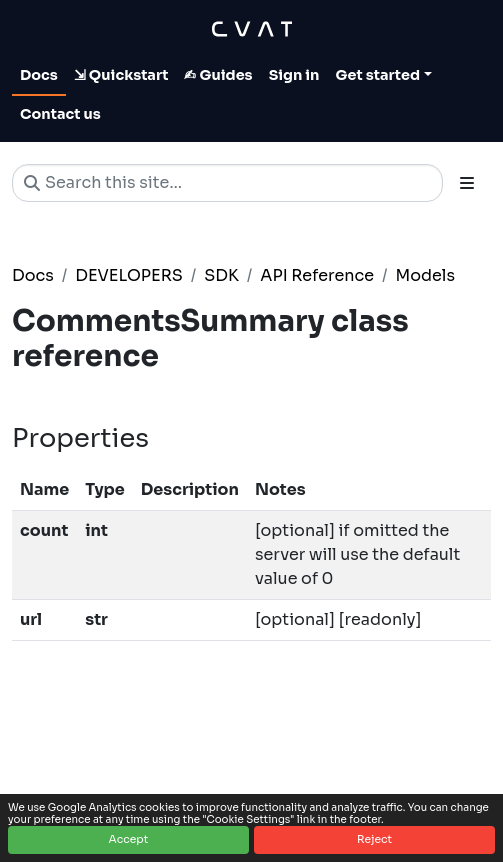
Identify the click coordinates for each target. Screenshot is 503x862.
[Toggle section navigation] (467, 183)
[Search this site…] (227, 183)
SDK (221, 275)
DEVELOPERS (128, 275)
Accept (129, 839)
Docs (33, 275)
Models (425, 275)
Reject (374, 839)
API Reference (317, 275)
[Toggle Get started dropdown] (384, 76)
